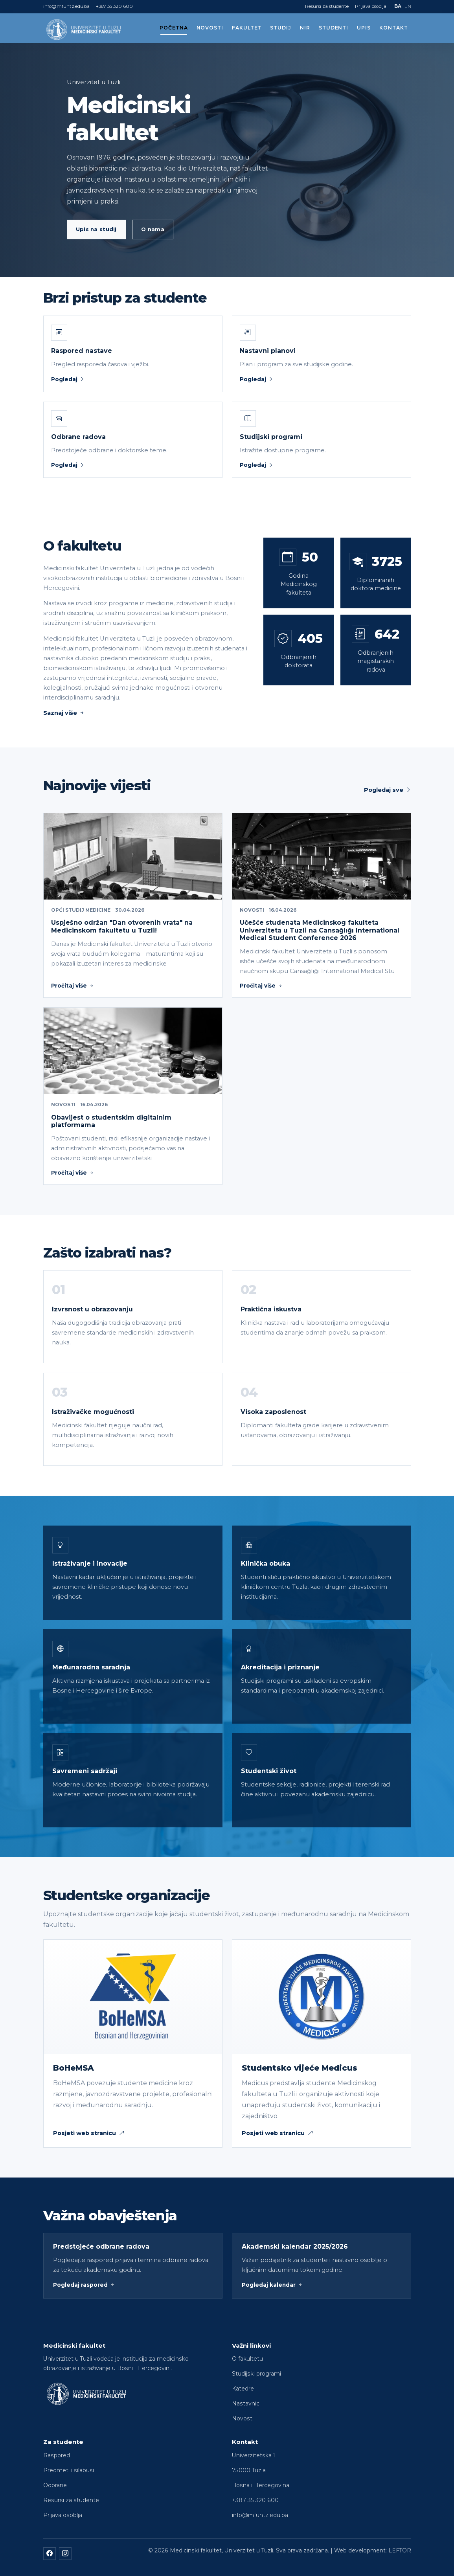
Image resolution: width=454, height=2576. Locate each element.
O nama (152, 229)
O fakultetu (247, 2359)
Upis (364, 28)
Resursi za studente (327, 6)
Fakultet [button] (247, 28)
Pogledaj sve (387, 790)
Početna (174, 28)
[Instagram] (65, 2553)
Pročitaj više (73, 986)
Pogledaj (68, 379)
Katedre (243, 2388)
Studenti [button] (334, 28)
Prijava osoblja (370, 6)
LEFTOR (399, 2550)
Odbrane (55, 2485)
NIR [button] (305, 28)
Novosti (210, 28)
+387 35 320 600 (114, 6)
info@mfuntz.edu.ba (66, 6)
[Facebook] (49, 2553)
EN (407, 6)
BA (397, 6)
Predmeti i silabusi (68, 2470)
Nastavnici (246, 2403)
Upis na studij (96, 229)
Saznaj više (64, 713)
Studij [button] (280, 28)
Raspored (56, 2455)
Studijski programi (256, 2373)
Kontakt (393, 28)
